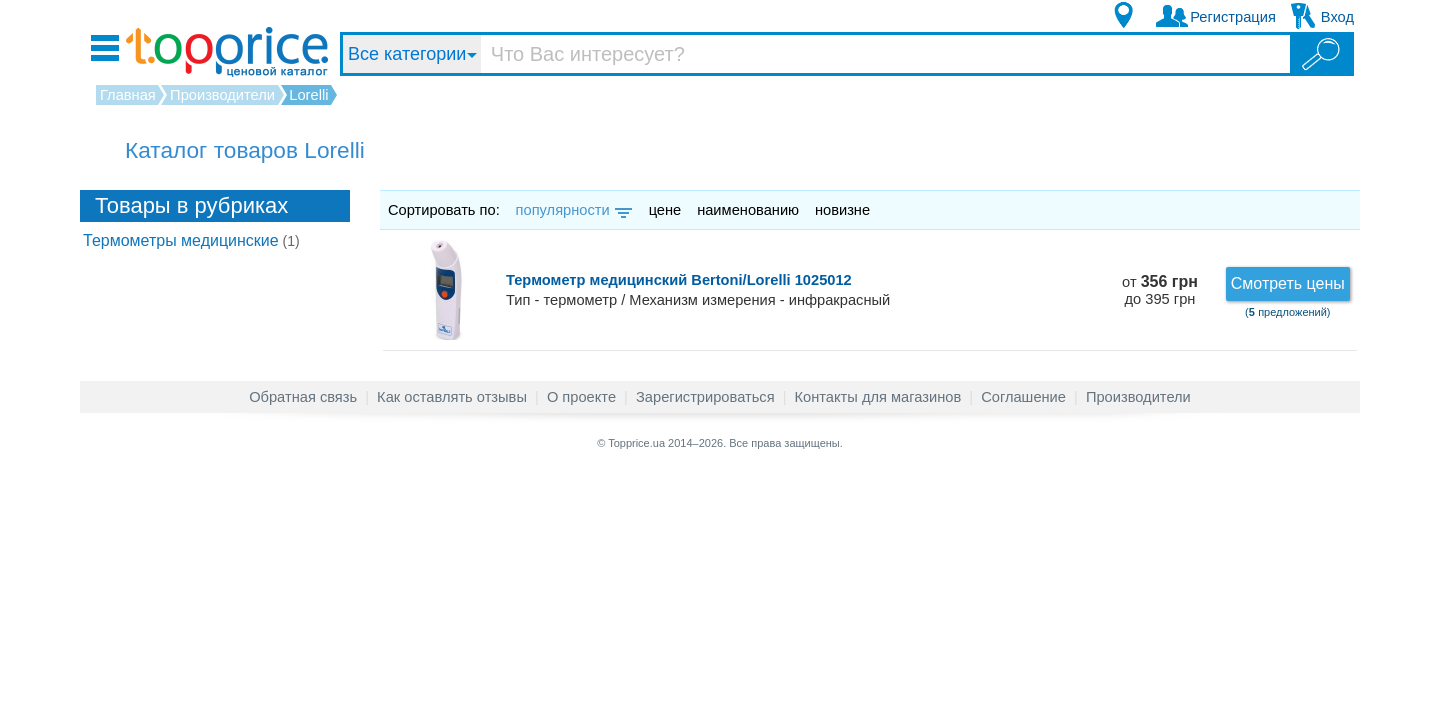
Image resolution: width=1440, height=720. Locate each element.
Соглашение (1023, 397)
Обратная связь (303, 397)
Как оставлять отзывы (452, 397)
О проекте (581, 397)
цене (665, 210)
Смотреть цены (1288, 283)
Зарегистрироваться (705, 397)
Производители (1138, 397)
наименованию (748, 210)
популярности (572, 210)
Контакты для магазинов (878, 397)
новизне (842, 210)
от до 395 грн (1160, 290)
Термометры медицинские (191, 240)
